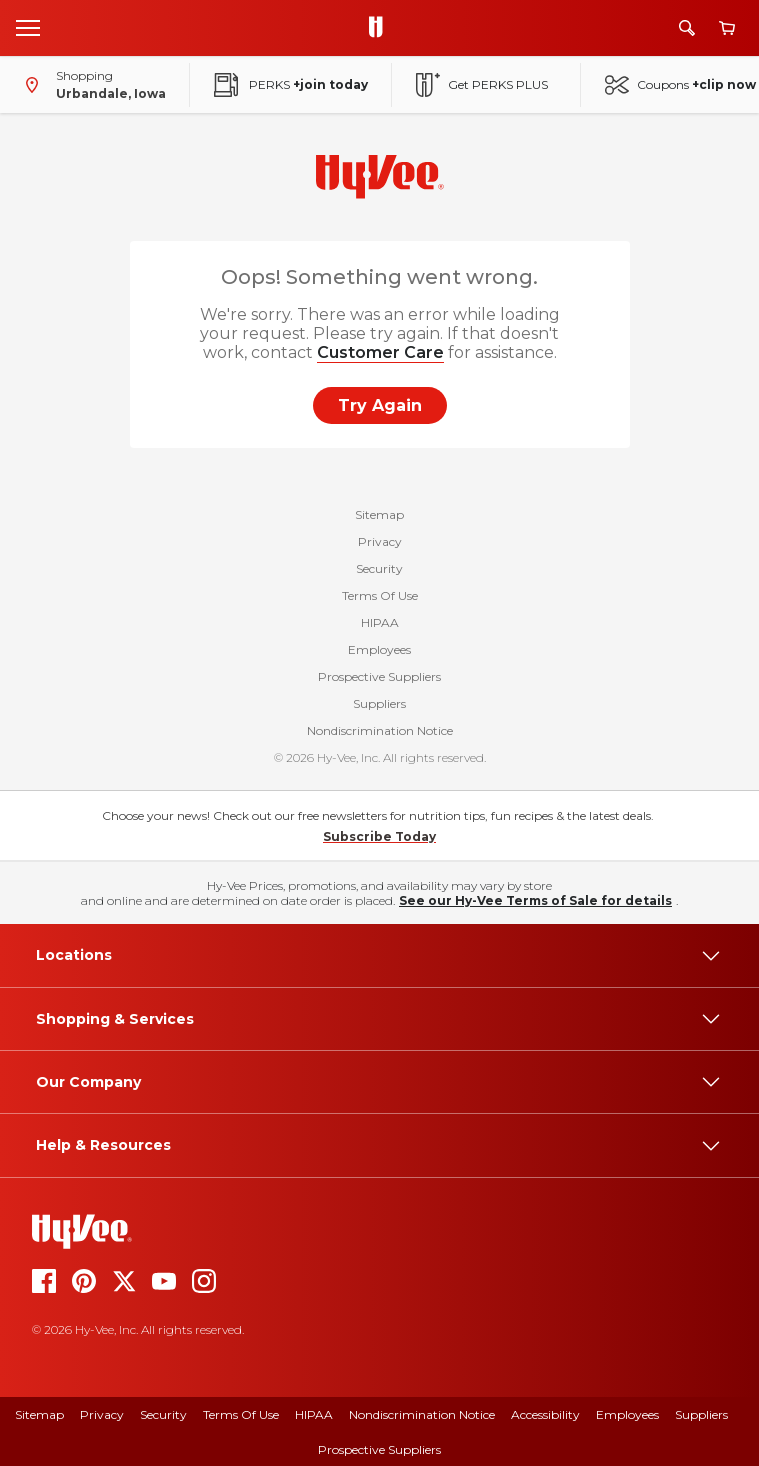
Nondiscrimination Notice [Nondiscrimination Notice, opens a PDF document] (422, 1414)
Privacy (380, 541)
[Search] (687, 28)
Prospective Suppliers (379, 676)
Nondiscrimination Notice (380, 730)
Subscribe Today (379, 836)
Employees (379, 649)
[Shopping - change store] (91, 85)
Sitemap (379, 514)
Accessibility (545, 1414)
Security (379, 568)
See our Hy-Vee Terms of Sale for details (535, 900)
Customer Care (380, 352)
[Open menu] (28, 27)
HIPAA (380, 622)
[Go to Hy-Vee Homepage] (381, 28)
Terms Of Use (380, 595)
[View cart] (727, 28)
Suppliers (379, 703)
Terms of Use (241, 1414)
